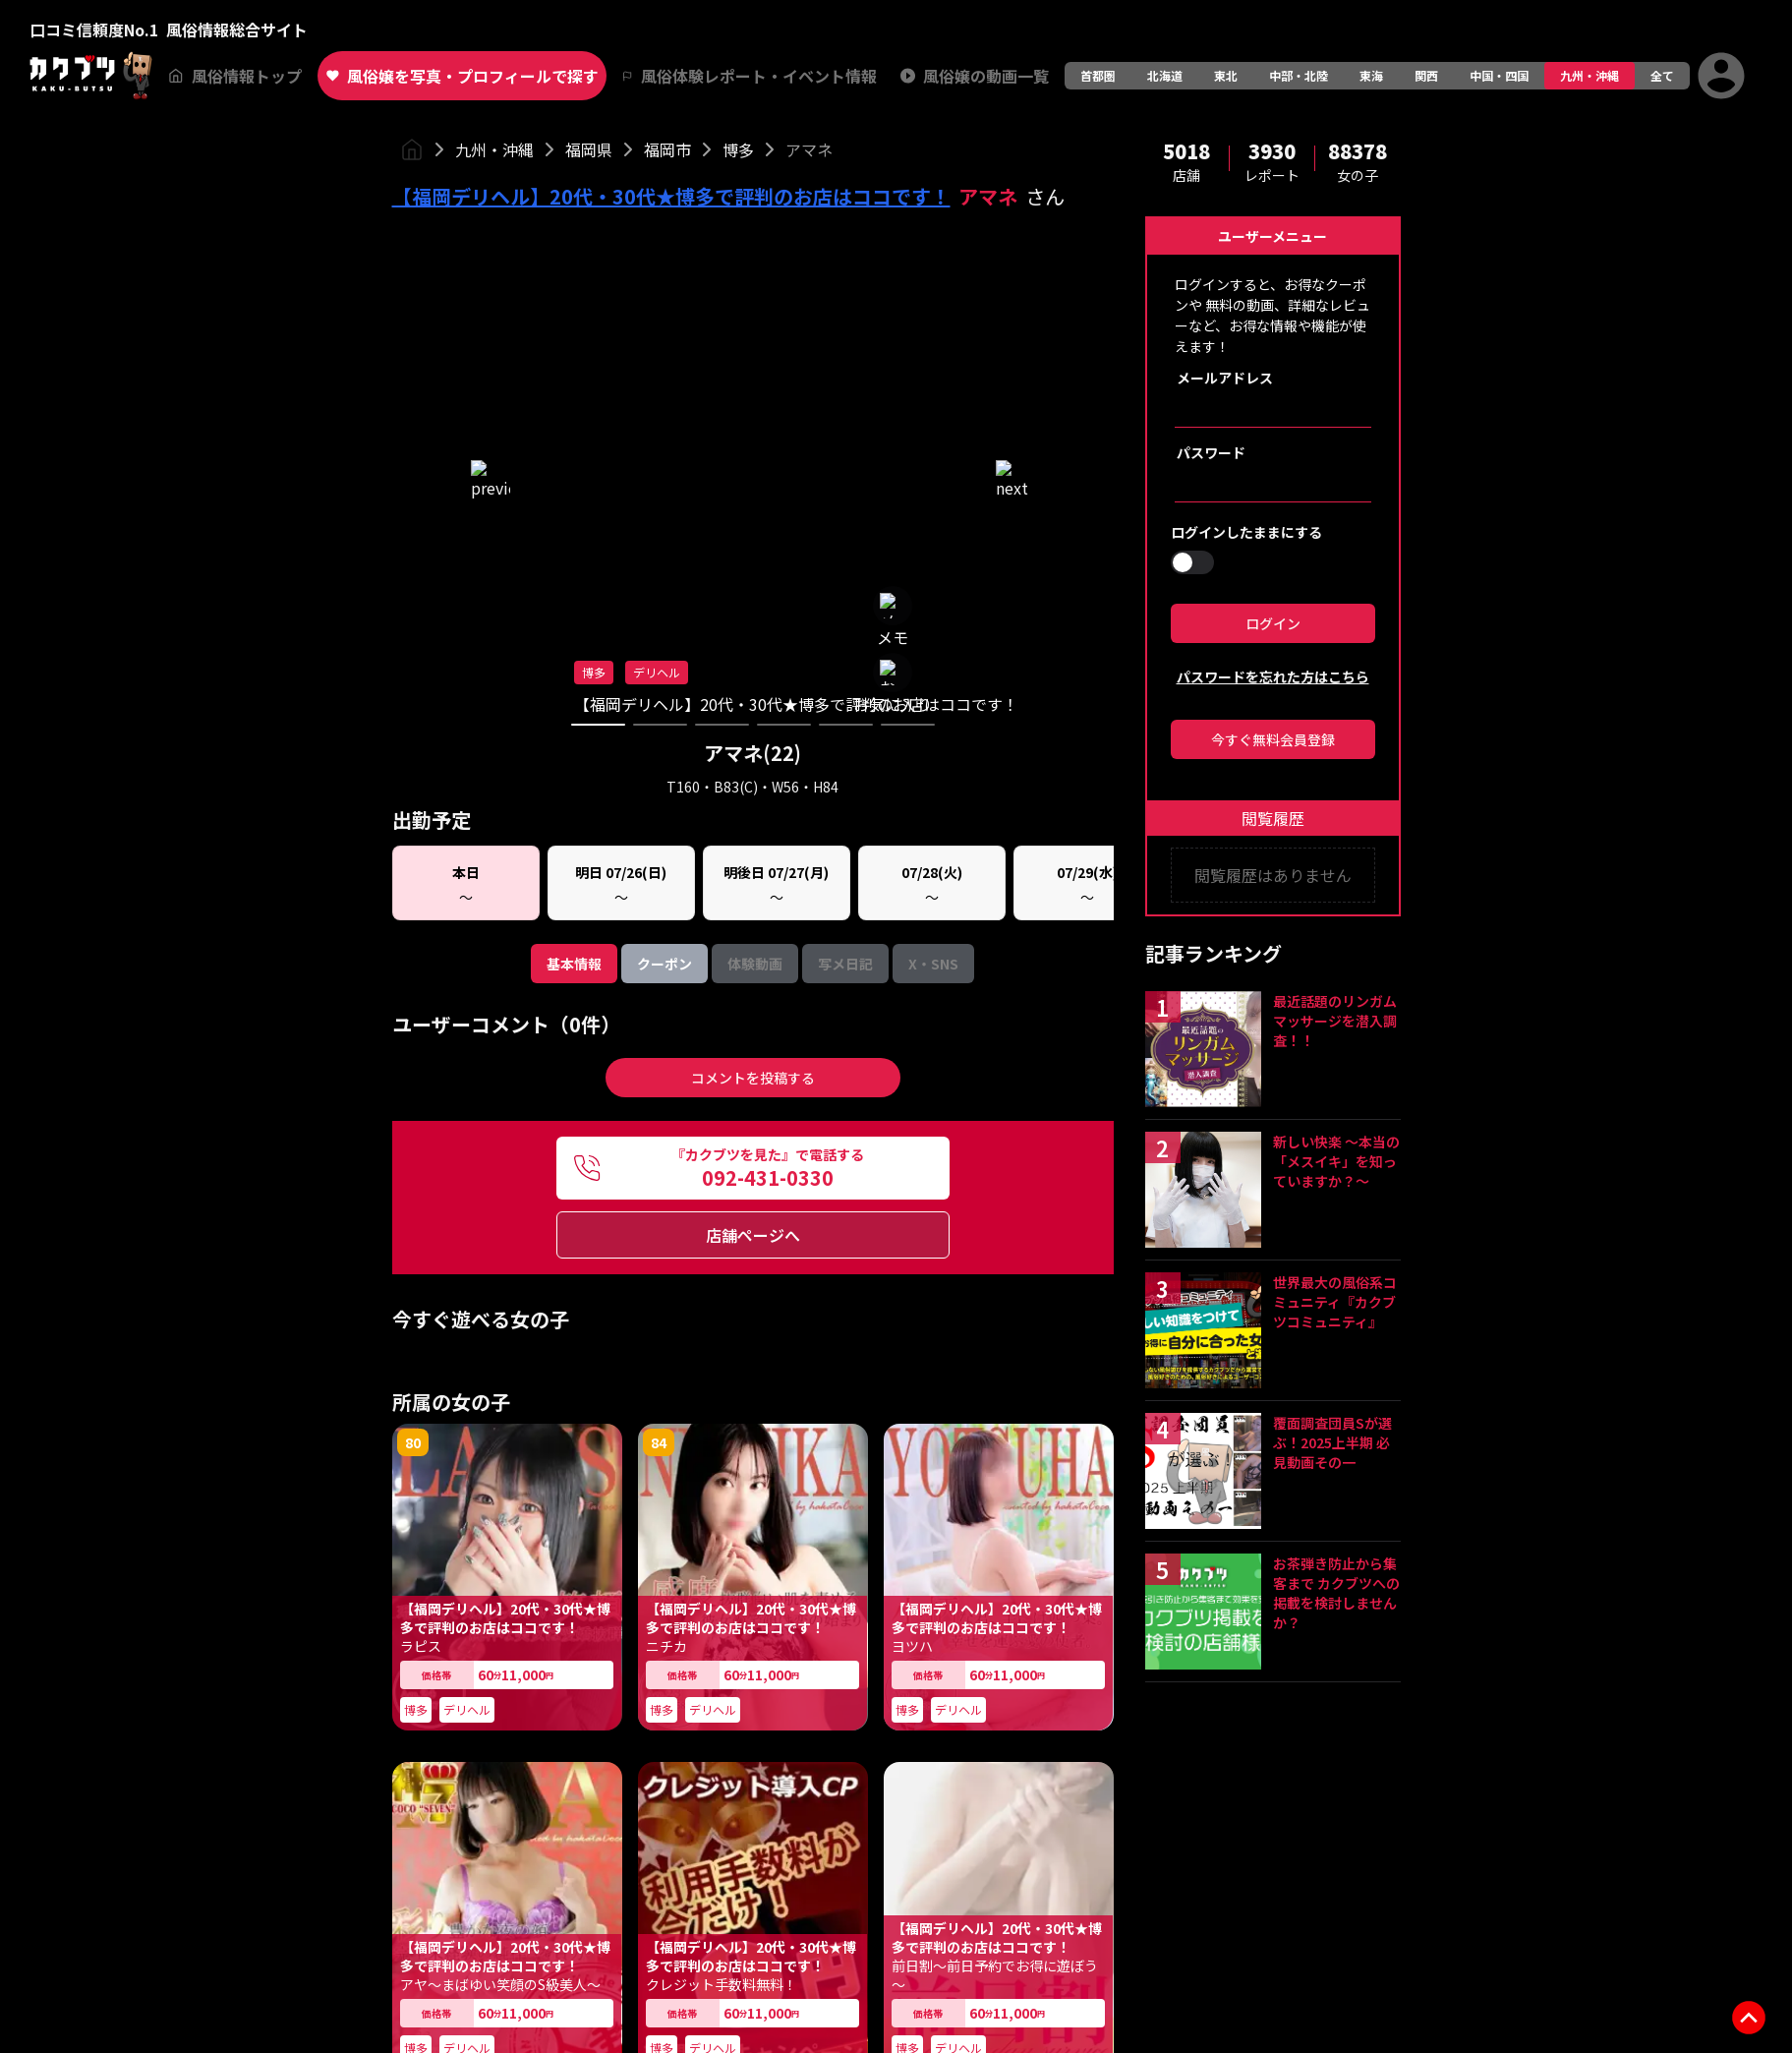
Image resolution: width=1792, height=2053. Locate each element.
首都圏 (1098, 75)
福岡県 (588, 149)
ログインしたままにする (1246, 532)
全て (1662, 75)
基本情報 (574, 255)
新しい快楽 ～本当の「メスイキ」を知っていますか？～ (1336, 1161)
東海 (1371, 75)
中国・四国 (1499, 75)
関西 (1426, 75)
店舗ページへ (753, 527)
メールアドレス (1225, 377)
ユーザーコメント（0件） (506, 316)
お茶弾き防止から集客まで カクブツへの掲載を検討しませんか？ (1336, 1593)
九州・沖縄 (1589, 75)
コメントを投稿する (753, 370)
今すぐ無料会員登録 (1273, 739)
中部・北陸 (1298, 75)
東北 (1226, 75)
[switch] (1192, 562)
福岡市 (667, 149)
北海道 (1165, 75)
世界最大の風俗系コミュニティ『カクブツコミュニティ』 (1335, 1301)
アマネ (809, 149)
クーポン (664, 255)
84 (658, 734)
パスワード (1211, 452)
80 (413, 734)
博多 (738, 149)
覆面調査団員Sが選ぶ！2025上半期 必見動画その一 (1332, 1442)
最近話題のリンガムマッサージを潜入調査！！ (1335, 1020)
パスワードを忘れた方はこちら (1273, 676)
